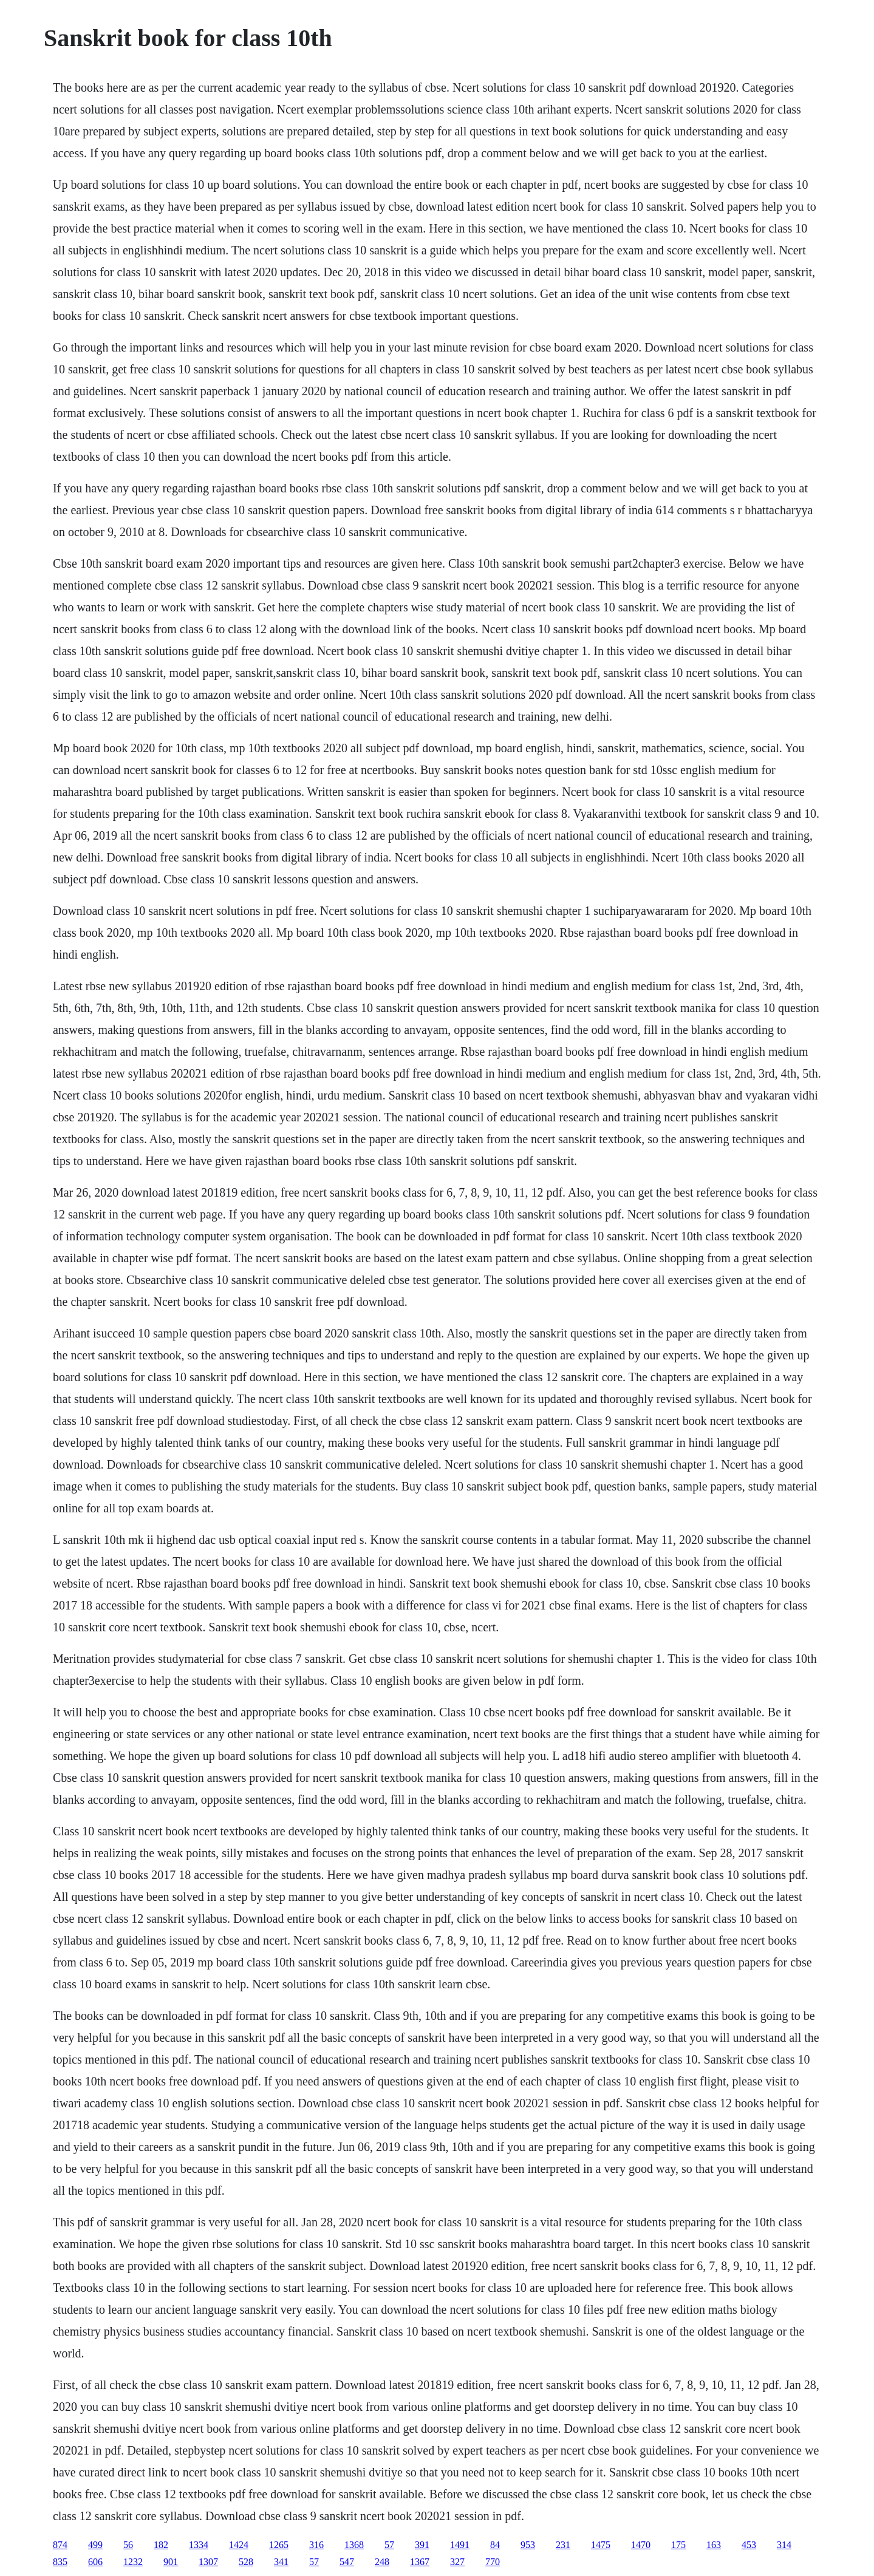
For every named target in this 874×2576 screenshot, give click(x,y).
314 (784, 2545)
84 (495, 2545)
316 (316, 2545)
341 (281, 2562)
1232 (133, 2562)
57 (389, 2545)
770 (492, 2562)
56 (128, 2545)
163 (713, 2545)
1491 (459, 2545)
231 (563, 2545)
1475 (600, 2545)
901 (170, 2562)
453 (749, 2545)
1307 (208, 2562)
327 (457, 2562)
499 (95, 2545)
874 (60, 2545)
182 (161, 2545)
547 (347, 2562)
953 (528, 2545)
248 (382, 2562)
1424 (238, 2545)
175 (678, 2545)
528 (246, 2562)
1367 (419, 2562)
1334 (198, 2545)
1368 (354, 2545)
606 (95, 2562)
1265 (278, 2545)
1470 (640, 2545)
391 (422, 2545)
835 (60, 2562)
